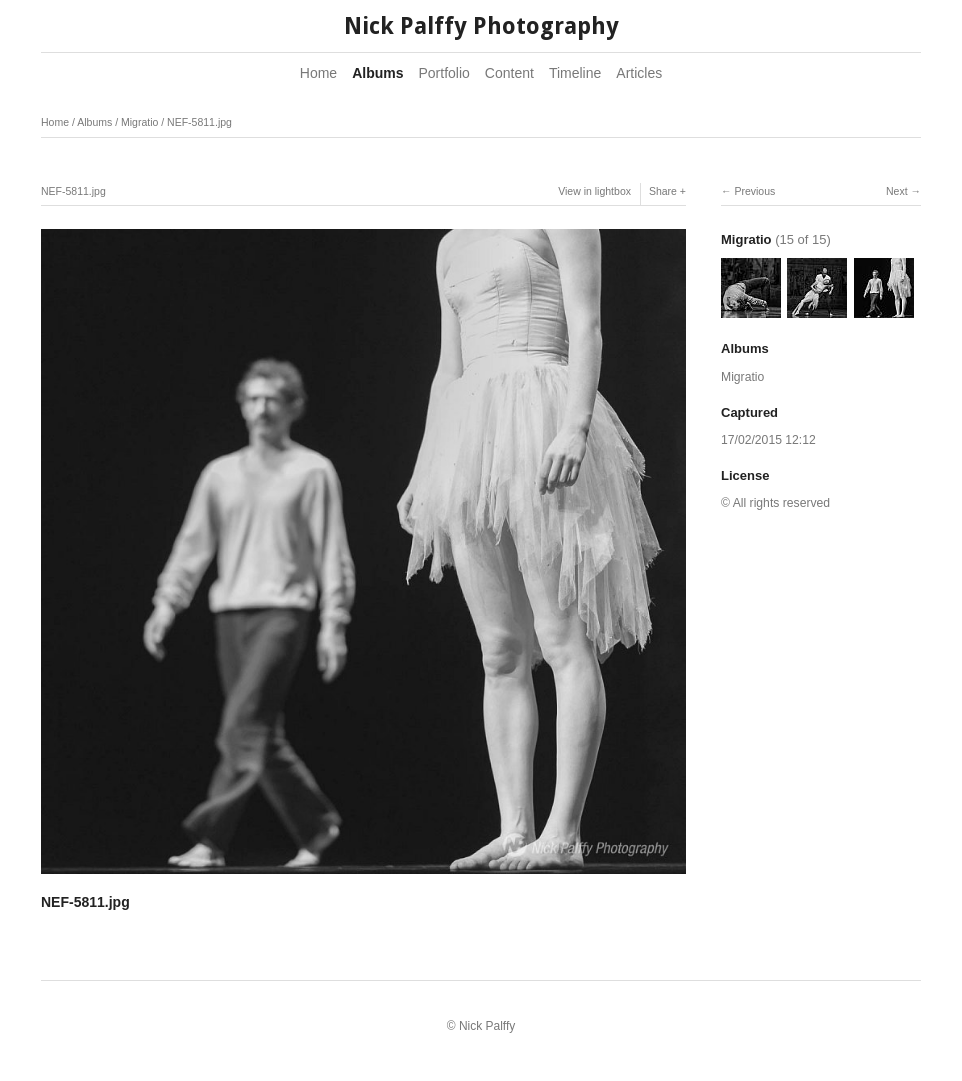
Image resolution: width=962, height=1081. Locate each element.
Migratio (139, 122)
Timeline (575, 73)
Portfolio (444, 73)
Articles (639, 73)
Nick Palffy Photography (481, 26)
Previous (754, 191)
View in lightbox (594, 191)
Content (509, 73)
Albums (377, 73)
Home (318, 73)
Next (897, 191)
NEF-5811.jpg (199, 122)
